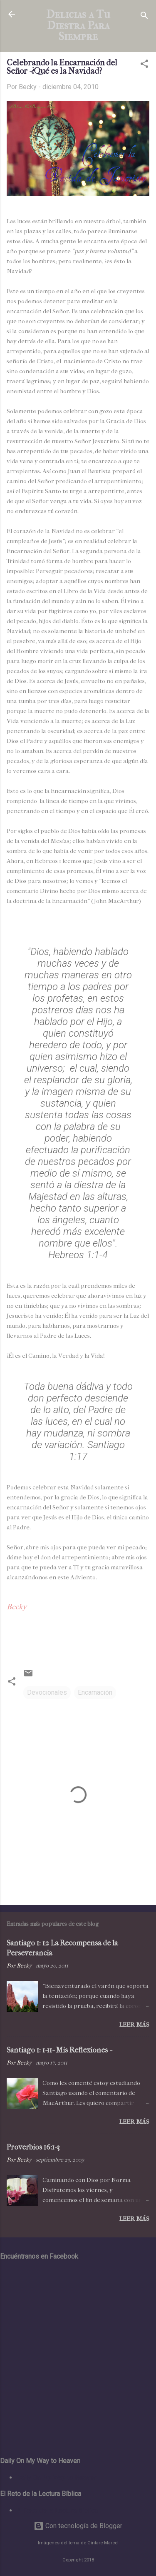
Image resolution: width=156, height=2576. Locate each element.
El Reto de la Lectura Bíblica (57, 2510)
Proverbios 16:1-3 (33, 2147)
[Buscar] (144, 17)
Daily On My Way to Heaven (57, 2477)
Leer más (134, 2024)
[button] (144, 65)
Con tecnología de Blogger (78, 2526)
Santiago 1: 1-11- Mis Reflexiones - (59, 2050)
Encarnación (95, 1692)
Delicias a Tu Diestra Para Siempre (78, 25)
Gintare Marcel (103, 2543)
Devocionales (47, 1692)
